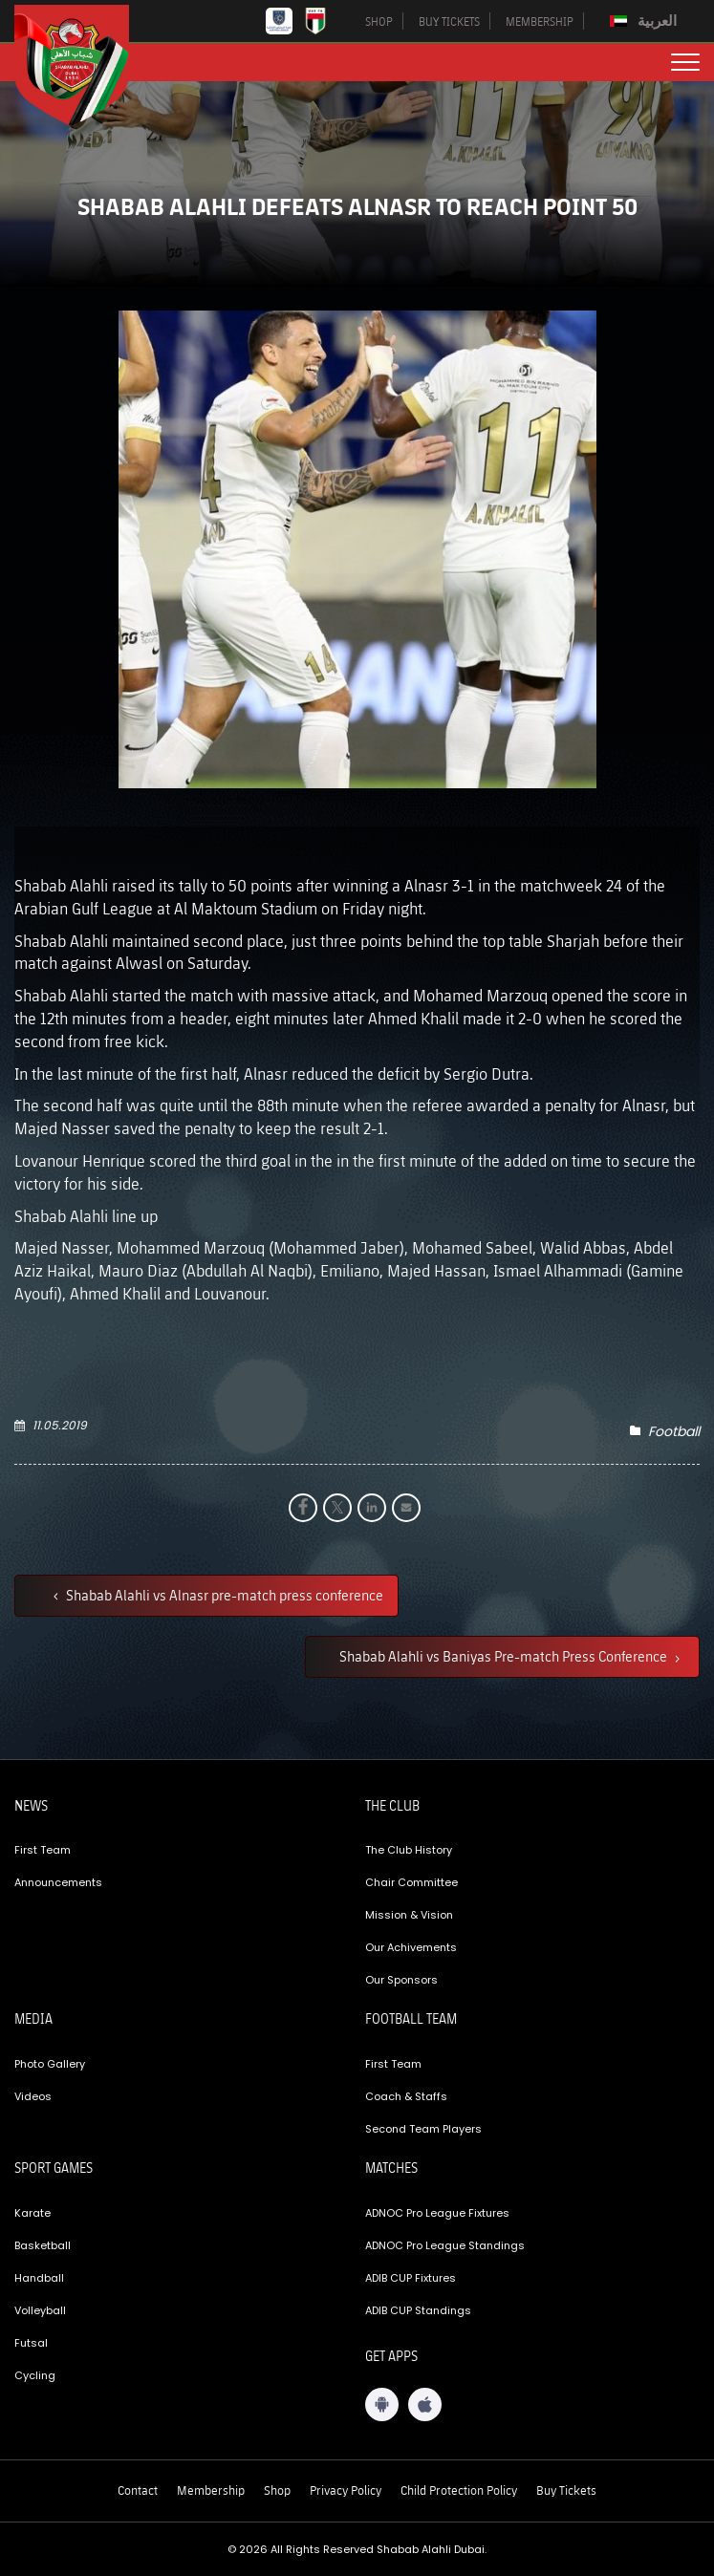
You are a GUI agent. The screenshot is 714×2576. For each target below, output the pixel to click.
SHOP (379, 21)
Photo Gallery (49, 2064)
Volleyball (40, 2310)
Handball (39, 2278)
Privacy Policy (345, 2490)
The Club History (408, 1849)
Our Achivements (411, 1947)
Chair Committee (411, 1882)
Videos (33, 2096)
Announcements (58, 1882)
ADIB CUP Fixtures (410, 2278)
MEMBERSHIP (539, 21)
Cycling (34, 2375)
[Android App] (382, 2404)
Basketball (42, 2245)
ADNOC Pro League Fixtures (437, 2213)
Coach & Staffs (406, 2096)
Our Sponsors (401, 1979)
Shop (277, 2490)
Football (674, 1431)
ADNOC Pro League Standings (445, 2245)
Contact (138, 2490)
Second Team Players (423, 2128)
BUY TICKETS (449, 21)
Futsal (31, 2343)
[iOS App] (425, 2404)
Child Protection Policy (458, 2490)
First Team (42, 1849)
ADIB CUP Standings (418, 2310)
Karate (32, 2213)
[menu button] (685, 62)
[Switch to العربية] (645, 21)
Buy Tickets (566, 2490)
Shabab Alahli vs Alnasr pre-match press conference (223, 1594)
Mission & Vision (409, 1914)
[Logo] (86, 65)
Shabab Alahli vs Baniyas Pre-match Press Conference (504, 1655)
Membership (211, 2490)
